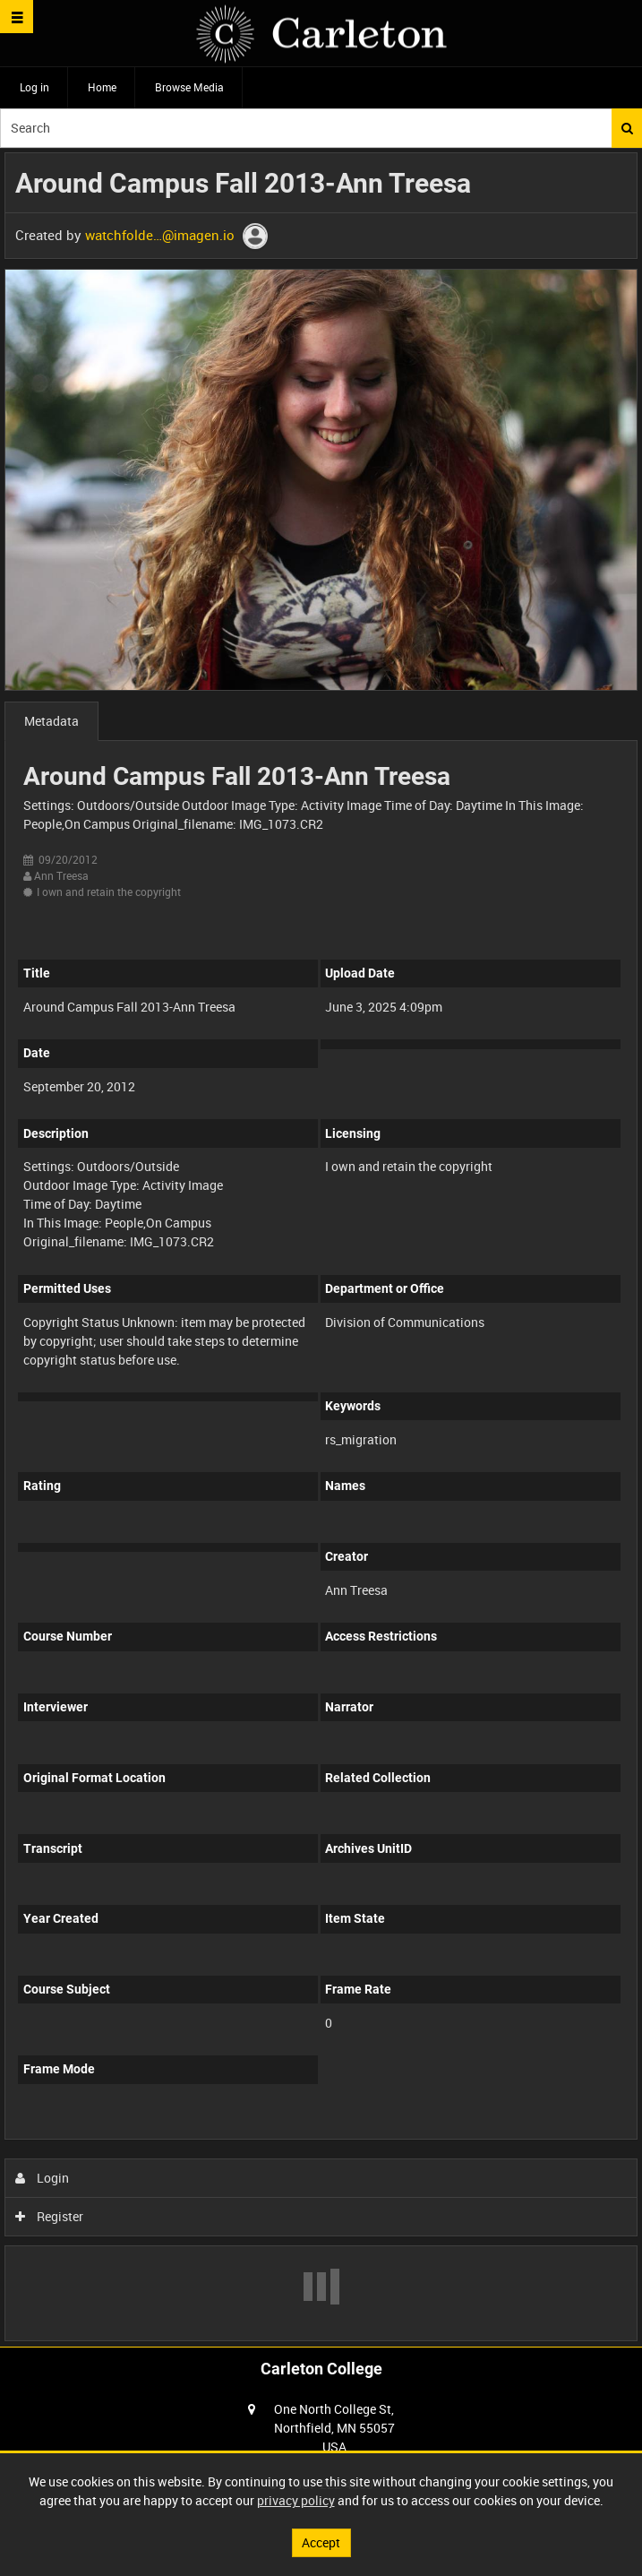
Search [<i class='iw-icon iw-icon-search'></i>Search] (627, 128)
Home (102, 87)
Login (42, 2177)
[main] (321, 1246)
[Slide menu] (16, 16)
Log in (34, 87)
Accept (321, 2542)
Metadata (51, 720)
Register (49, 2216)
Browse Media (189, 87)
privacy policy (296, 2500)
